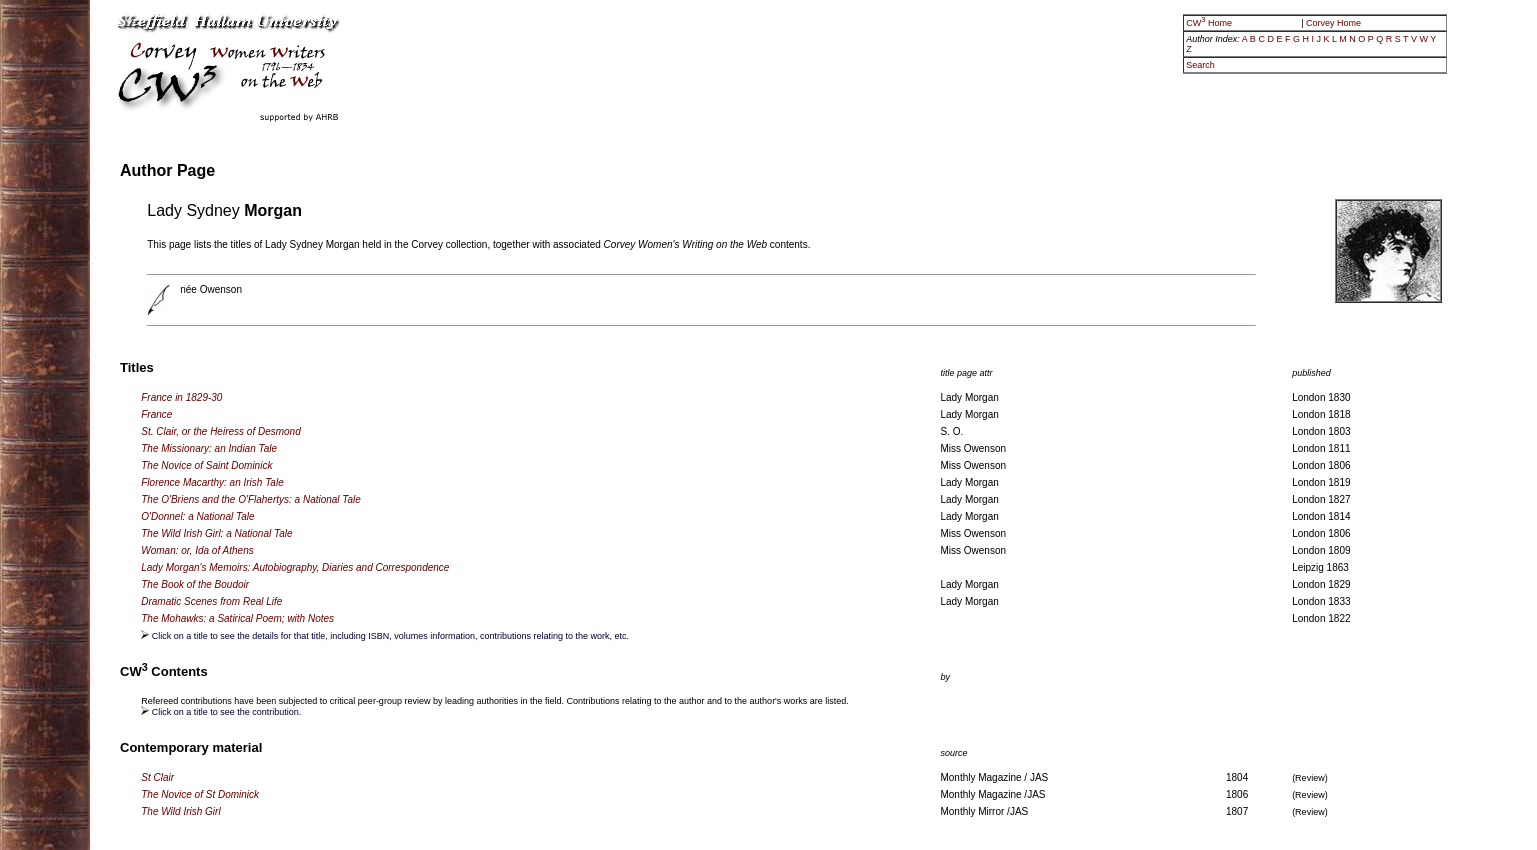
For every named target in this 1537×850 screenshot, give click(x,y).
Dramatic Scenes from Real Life (211, 601)
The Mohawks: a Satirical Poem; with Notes (237, 618)
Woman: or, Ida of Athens (197, 550)
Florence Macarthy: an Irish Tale (212, 482)
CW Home (1210, 23)
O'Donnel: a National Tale (197, 516)
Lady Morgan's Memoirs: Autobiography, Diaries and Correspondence (295, 567)
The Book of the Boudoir (195, 584)
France (156, 414)
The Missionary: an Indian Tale (209, 448)
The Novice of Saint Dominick (206, 465)
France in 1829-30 (181, 397)
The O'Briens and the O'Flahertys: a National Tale (251, 499)
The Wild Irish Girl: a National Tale (216, 533)
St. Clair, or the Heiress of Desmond (221, 431)
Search (1200, 65)
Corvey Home (1333, 23)
